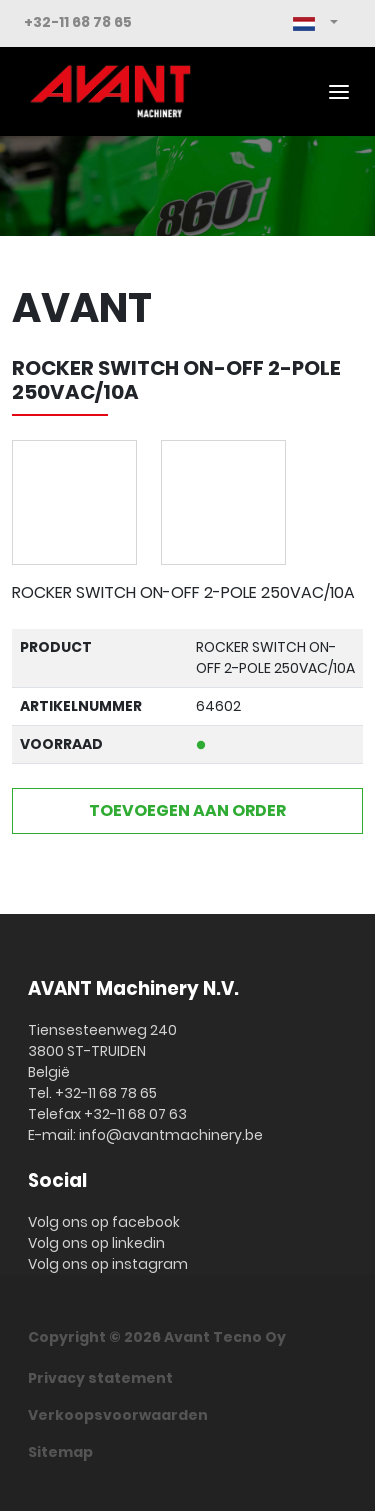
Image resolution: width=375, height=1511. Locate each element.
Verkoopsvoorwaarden (118, 1415)
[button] (315, 23)
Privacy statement (100, 1378)
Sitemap (60, 1452)
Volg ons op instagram (108, 1264)
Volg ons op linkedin (96, 1243)
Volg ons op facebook (104, 1222)
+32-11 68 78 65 (78, 22)
